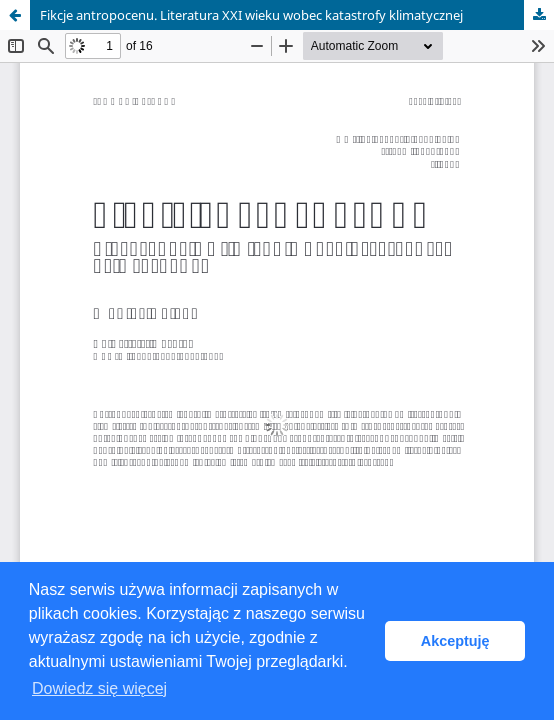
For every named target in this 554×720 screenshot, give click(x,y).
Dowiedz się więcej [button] (99, 688)
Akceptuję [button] (455, 641)
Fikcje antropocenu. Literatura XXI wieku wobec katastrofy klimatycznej (251, 15)
